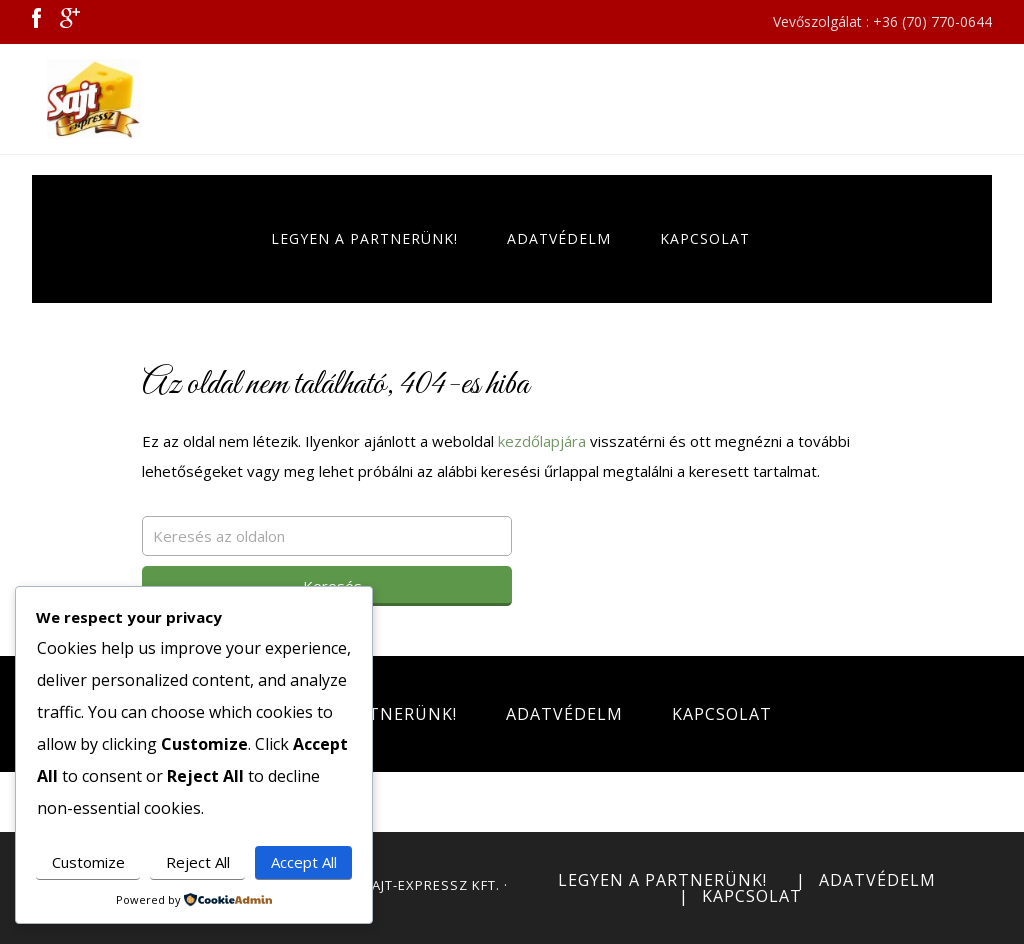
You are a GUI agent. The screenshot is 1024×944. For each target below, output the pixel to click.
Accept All (304, 862)
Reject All (198, 862)
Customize (88, 862)
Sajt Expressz (102, 99)
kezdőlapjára (542, 441)
